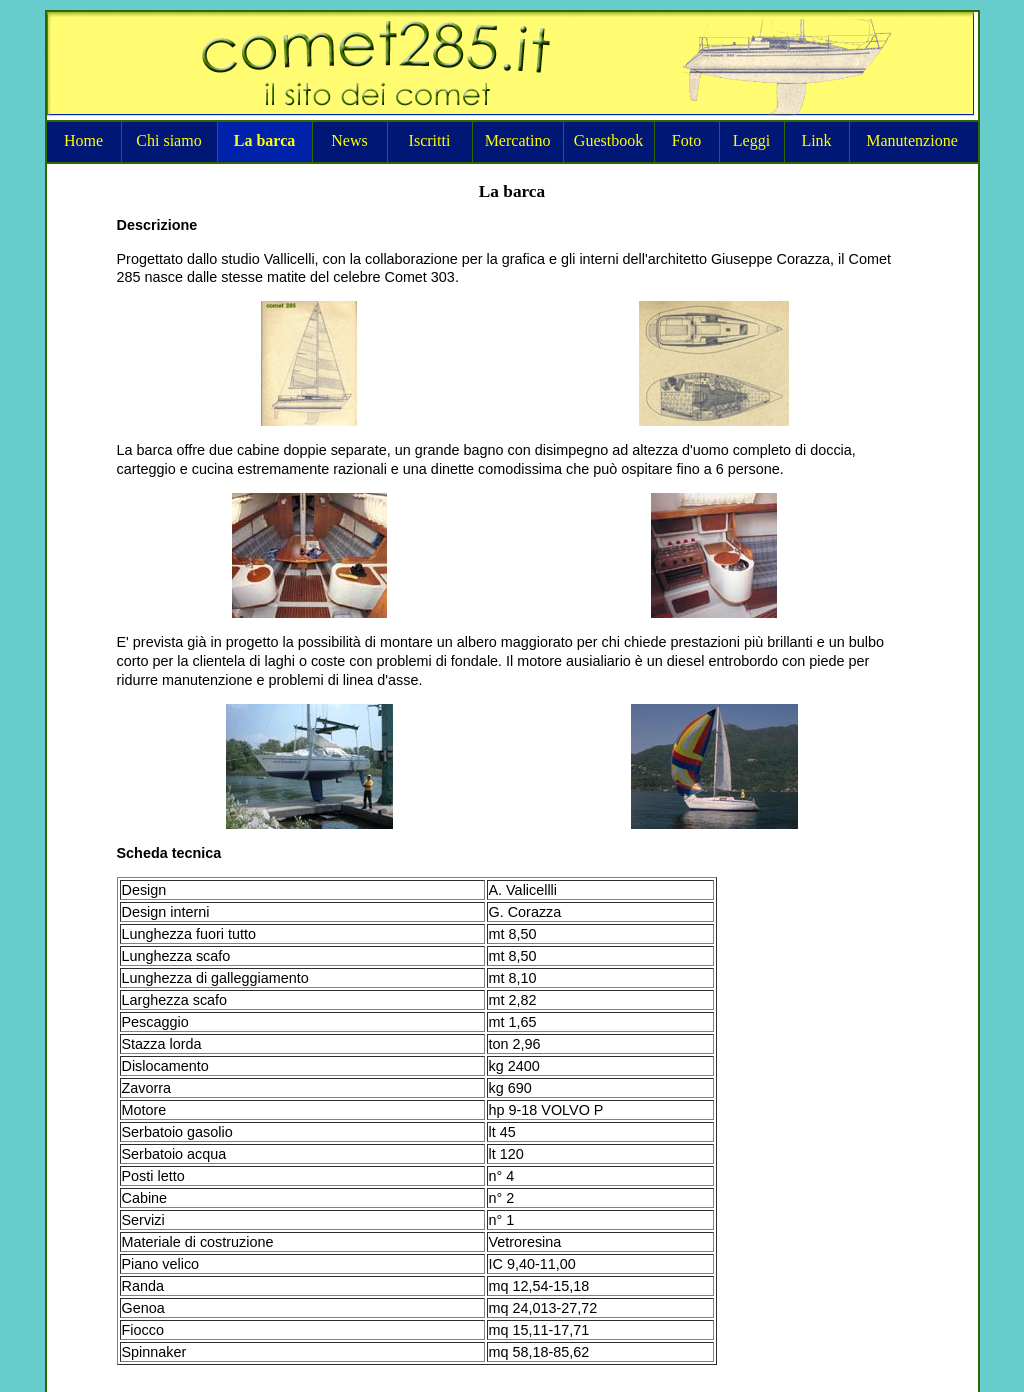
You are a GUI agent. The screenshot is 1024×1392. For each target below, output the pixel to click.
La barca (264, 140)
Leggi (751, 140)
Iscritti (430, 140)
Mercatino (518, 140)
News (349, 140)
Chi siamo (168, 140)
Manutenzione (912, 140)
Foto (686, 140)
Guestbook (608, 140)
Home (83, 140)
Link (816, 140)
